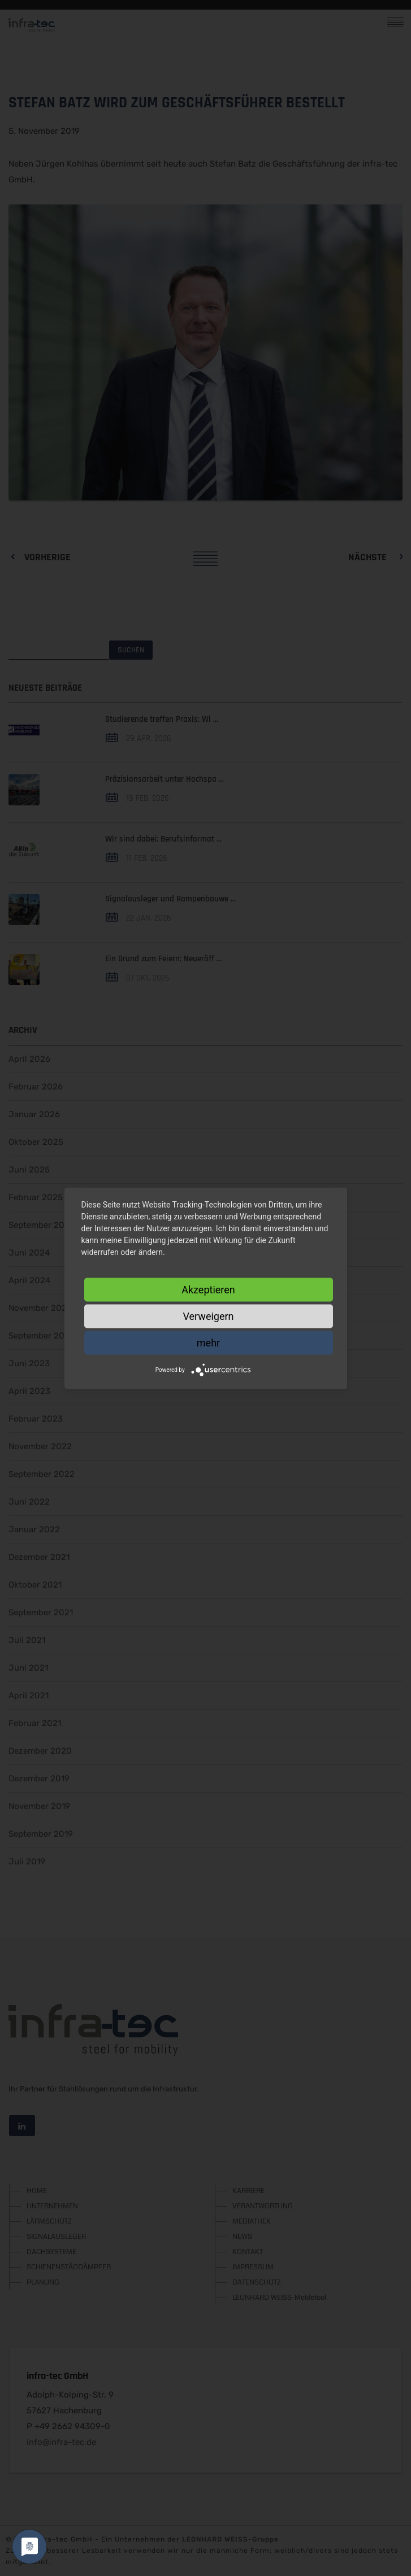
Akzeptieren (208, 1289)
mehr (208, 1342)
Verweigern (208, 1316)
